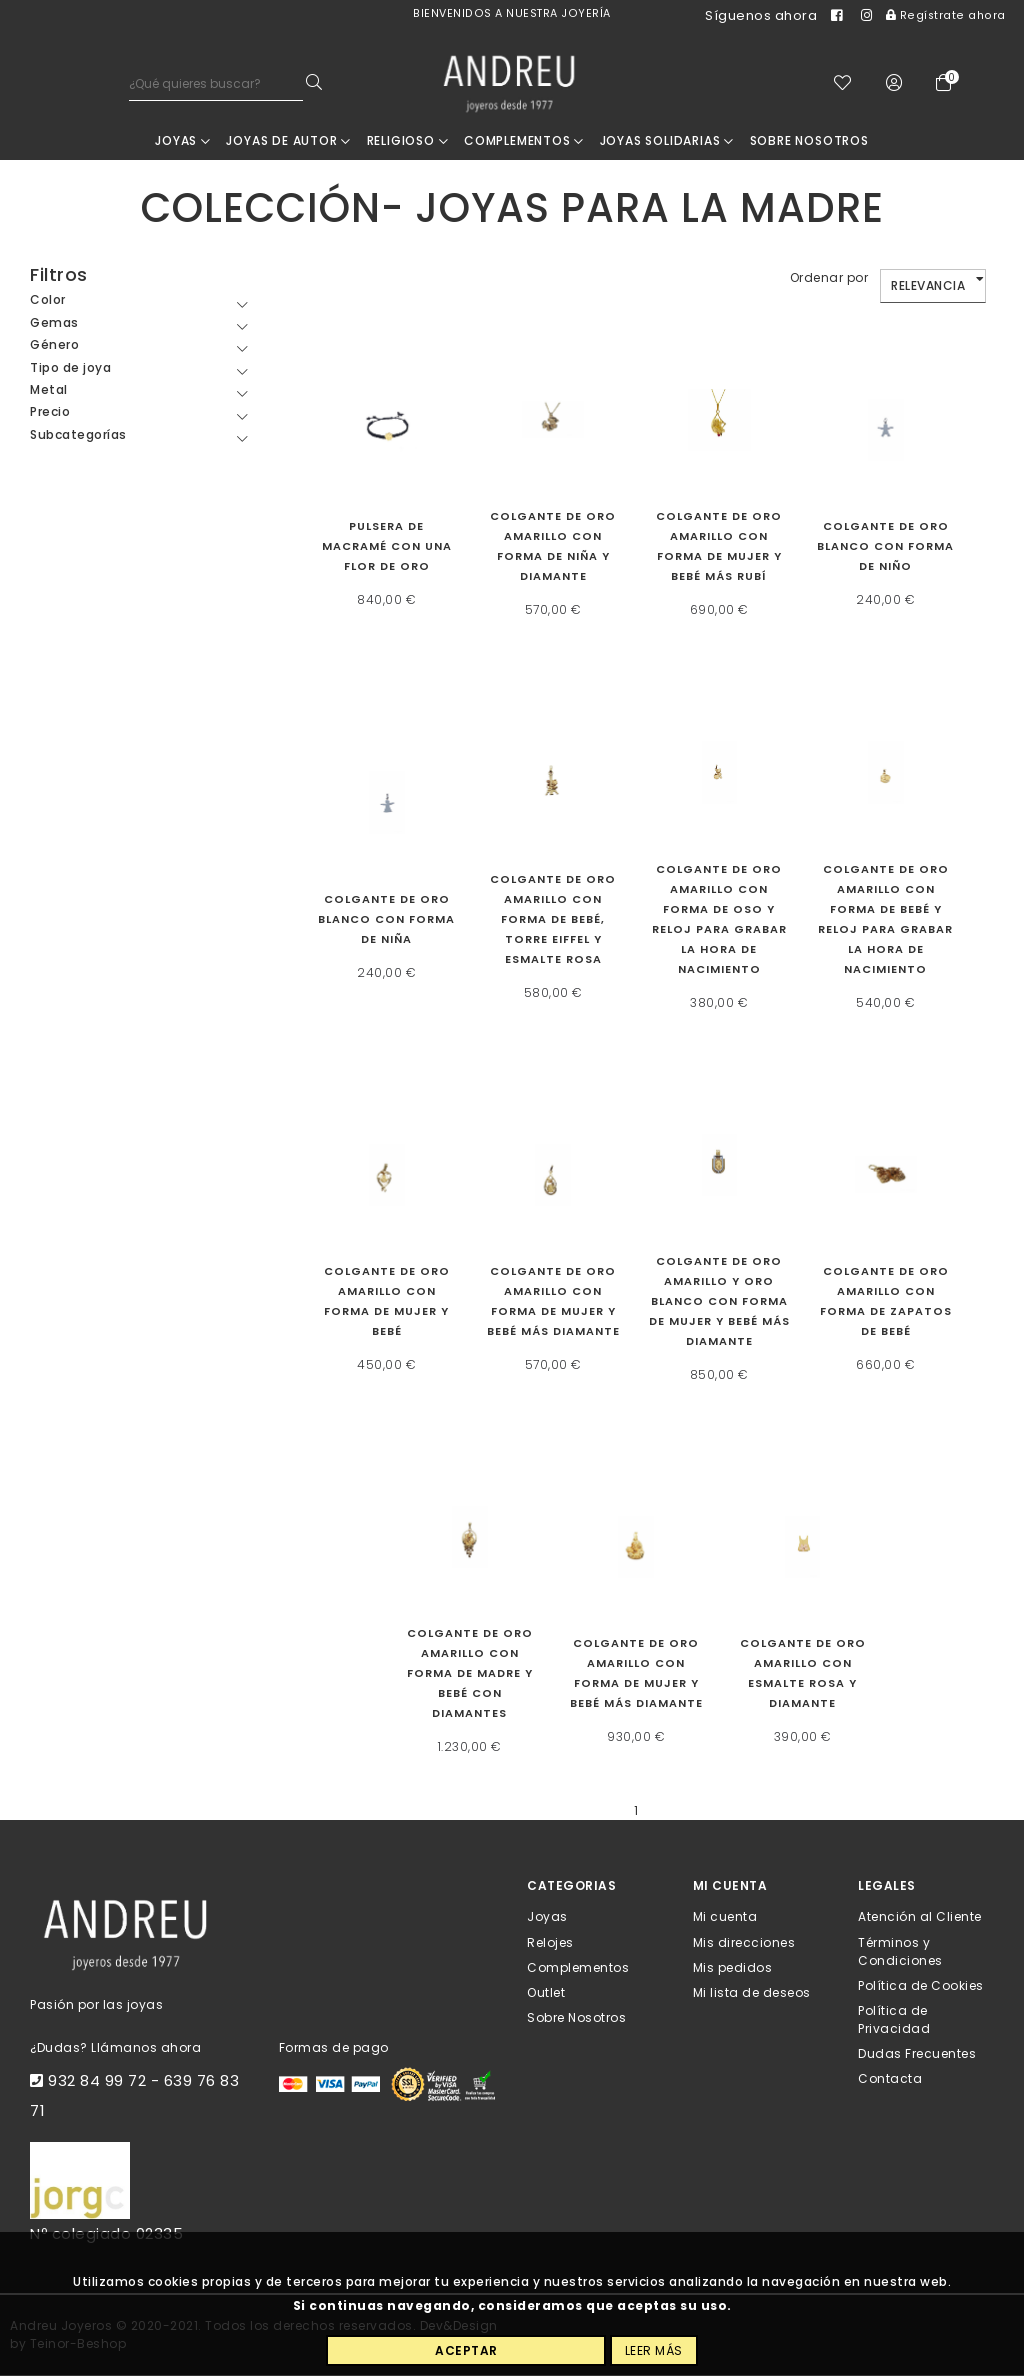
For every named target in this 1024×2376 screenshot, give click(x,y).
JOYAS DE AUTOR (288, 141)
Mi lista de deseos (752, 1993)
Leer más (654, 2350)
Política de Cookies (921, 1985)
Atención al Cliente (920, 1917)
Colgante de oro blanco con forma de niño (885, 547)
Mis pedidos (733, 1967)
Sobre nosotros (809, 141)
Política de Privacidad (894, 2020)
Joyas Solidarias (667, 141)
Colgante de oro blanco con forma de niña (386, 920)
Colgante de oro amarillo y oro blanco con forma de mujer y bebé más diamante (719, 1302)
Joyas (183, 141)
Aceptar (466, 2350)
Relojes (550, 1942)
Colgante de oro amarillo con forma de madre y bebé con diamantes (470, 1675)
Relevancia (928, 286)
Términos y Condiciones (900, 1951)
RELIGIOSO (408, 141)
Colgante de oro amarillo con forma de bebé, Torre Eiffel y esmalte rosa (553, 920)
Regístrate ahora (946, 15)
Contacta (890, 2079)
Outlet (546, 1993)
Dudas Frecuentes (917, 2054)
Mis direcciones (744, 1942)
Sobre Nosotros (576, 2018)
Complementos (524, 141)
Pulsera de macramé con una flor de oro (387, 547)
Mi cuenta (725, 1917)
